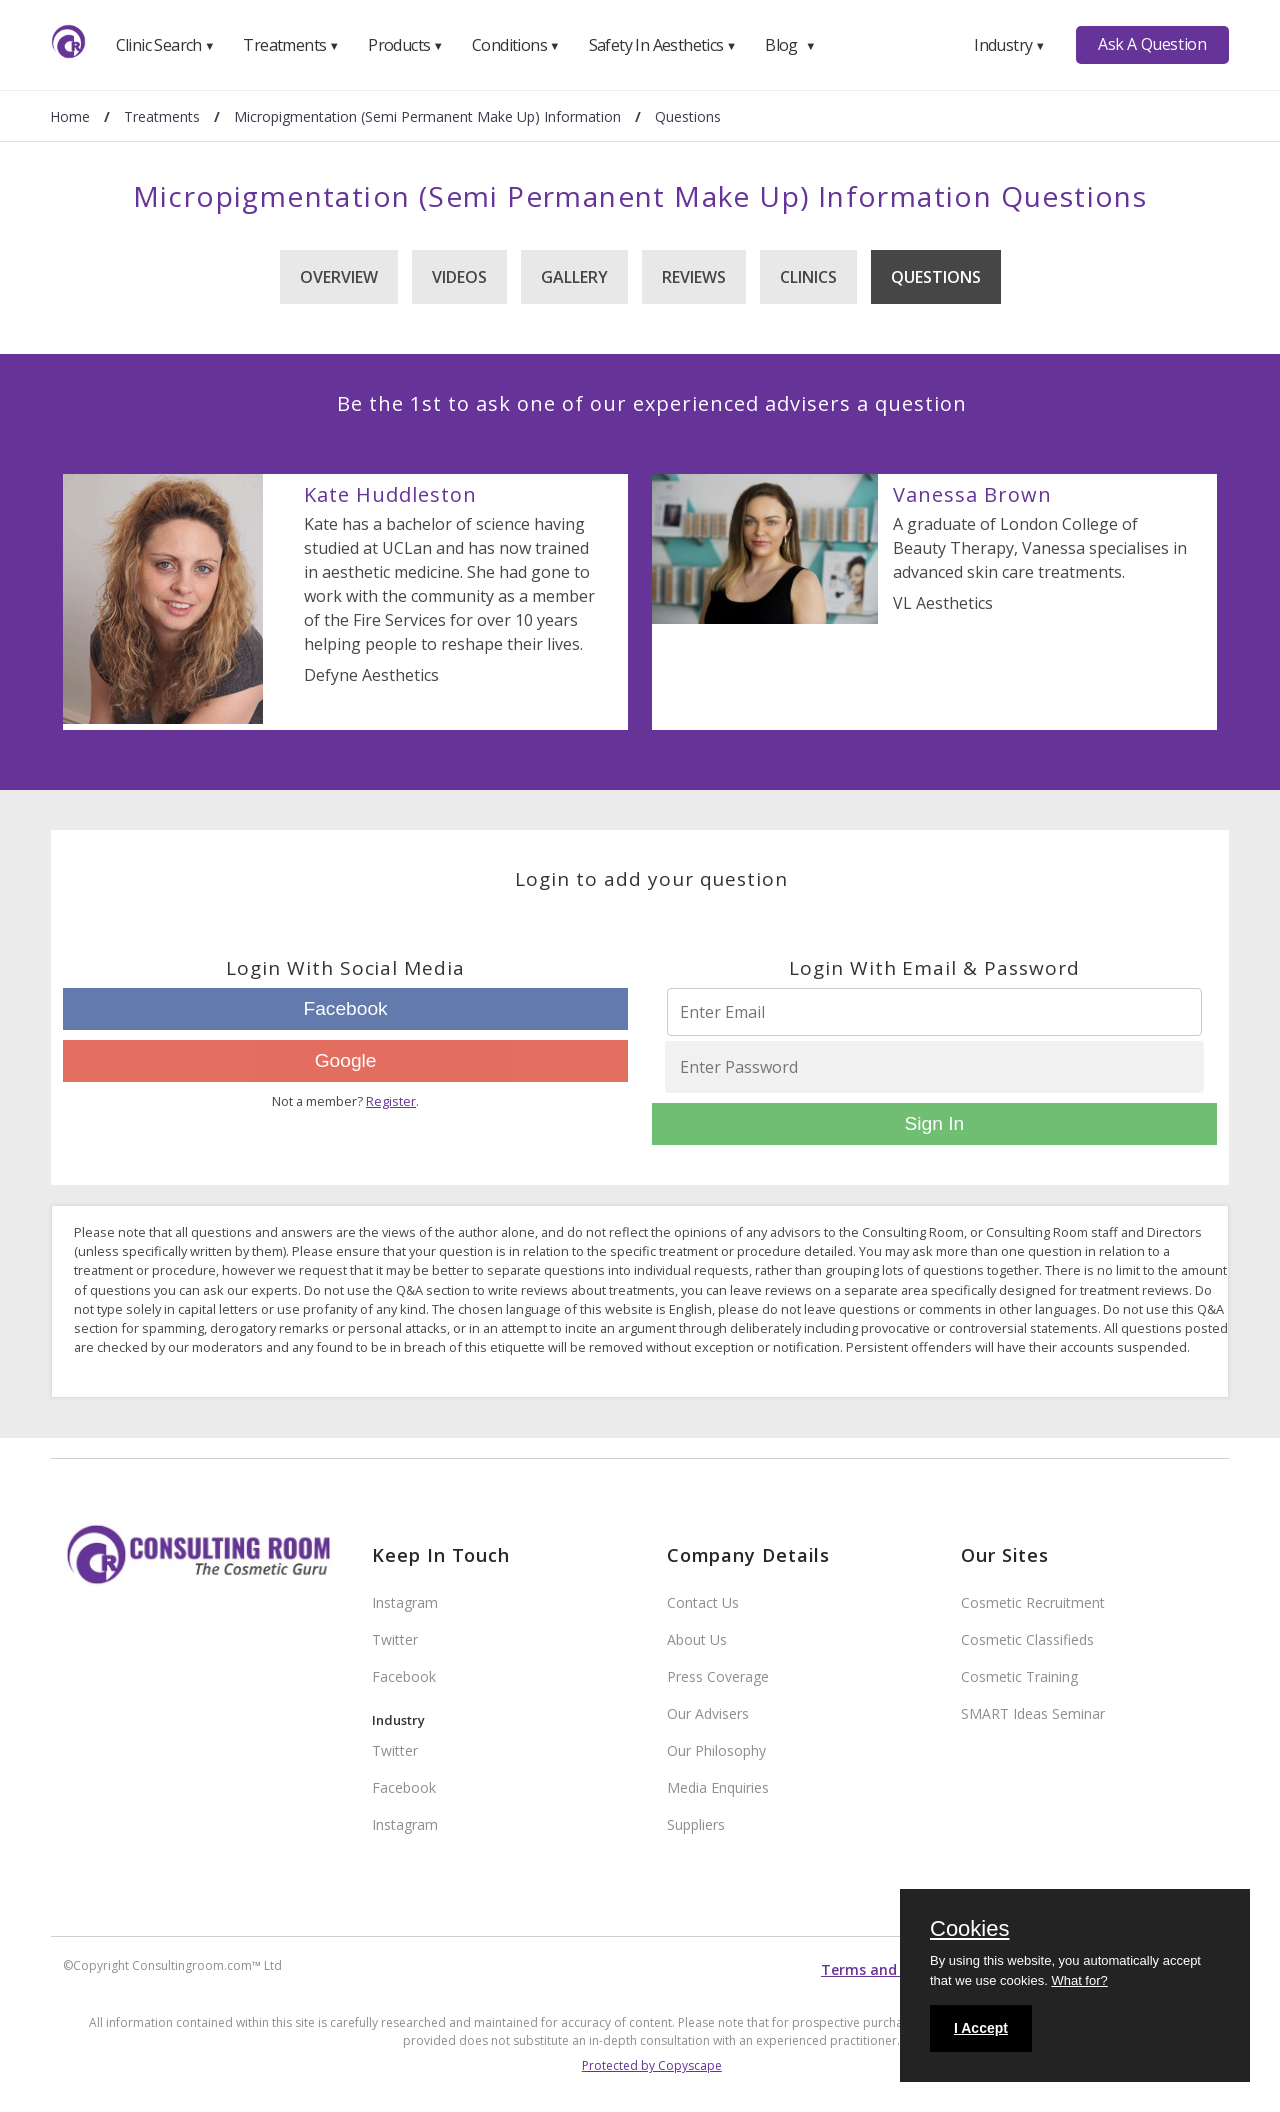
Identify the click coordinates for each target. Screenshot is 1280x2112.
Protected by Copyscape (652, 2065)
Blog (790, 45)
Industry (1009, 45)
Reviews (694, 277)
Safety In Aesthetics (663, 45)
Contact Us (703, 1602)
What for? (1079, 1980)
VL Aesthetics (943, 603)
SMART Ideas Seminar (1033, 1713)
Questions (936, 277)
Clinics (808, 277)
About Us (697, 1639)
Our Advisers (708, 1713)
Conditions (516, 45)
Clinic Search (165, 45)
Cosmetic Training (1019, 1676)
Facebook (345, 1008)
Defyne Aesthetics (371, 675)
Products (405, 45)
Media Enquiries (718, 1787)
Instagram (405, 1602)
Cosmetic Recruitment (1033, 1602)
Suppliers (696, 1824)
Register (391, 1101)
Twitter (395, 1639)
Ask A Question (1152, 44)
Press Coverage (718, 1676)
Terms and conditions (898, 1969)
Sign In (934, 1123)
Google (346, 1060)
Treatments (291, 45)
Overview (339, 277)
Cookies (969, 1930)
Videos (459, 277)
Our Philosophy (716, 1750)
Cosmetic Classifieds (1027, 1639)
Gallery (574, 277)
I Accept (981, 2028)
